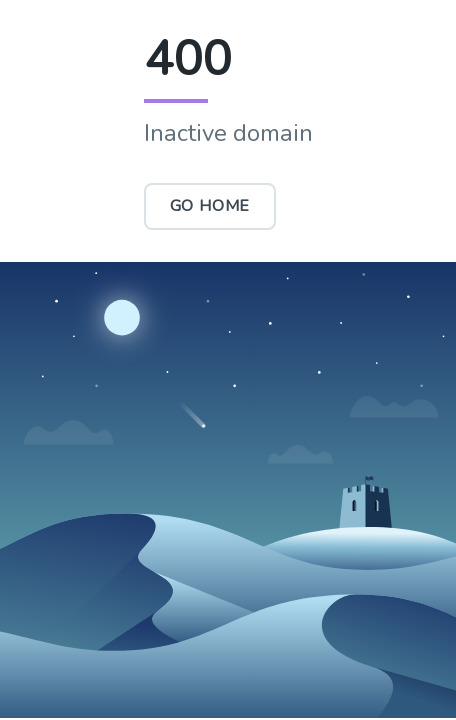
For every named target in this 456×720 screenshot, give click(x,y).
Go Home (210, 206)
